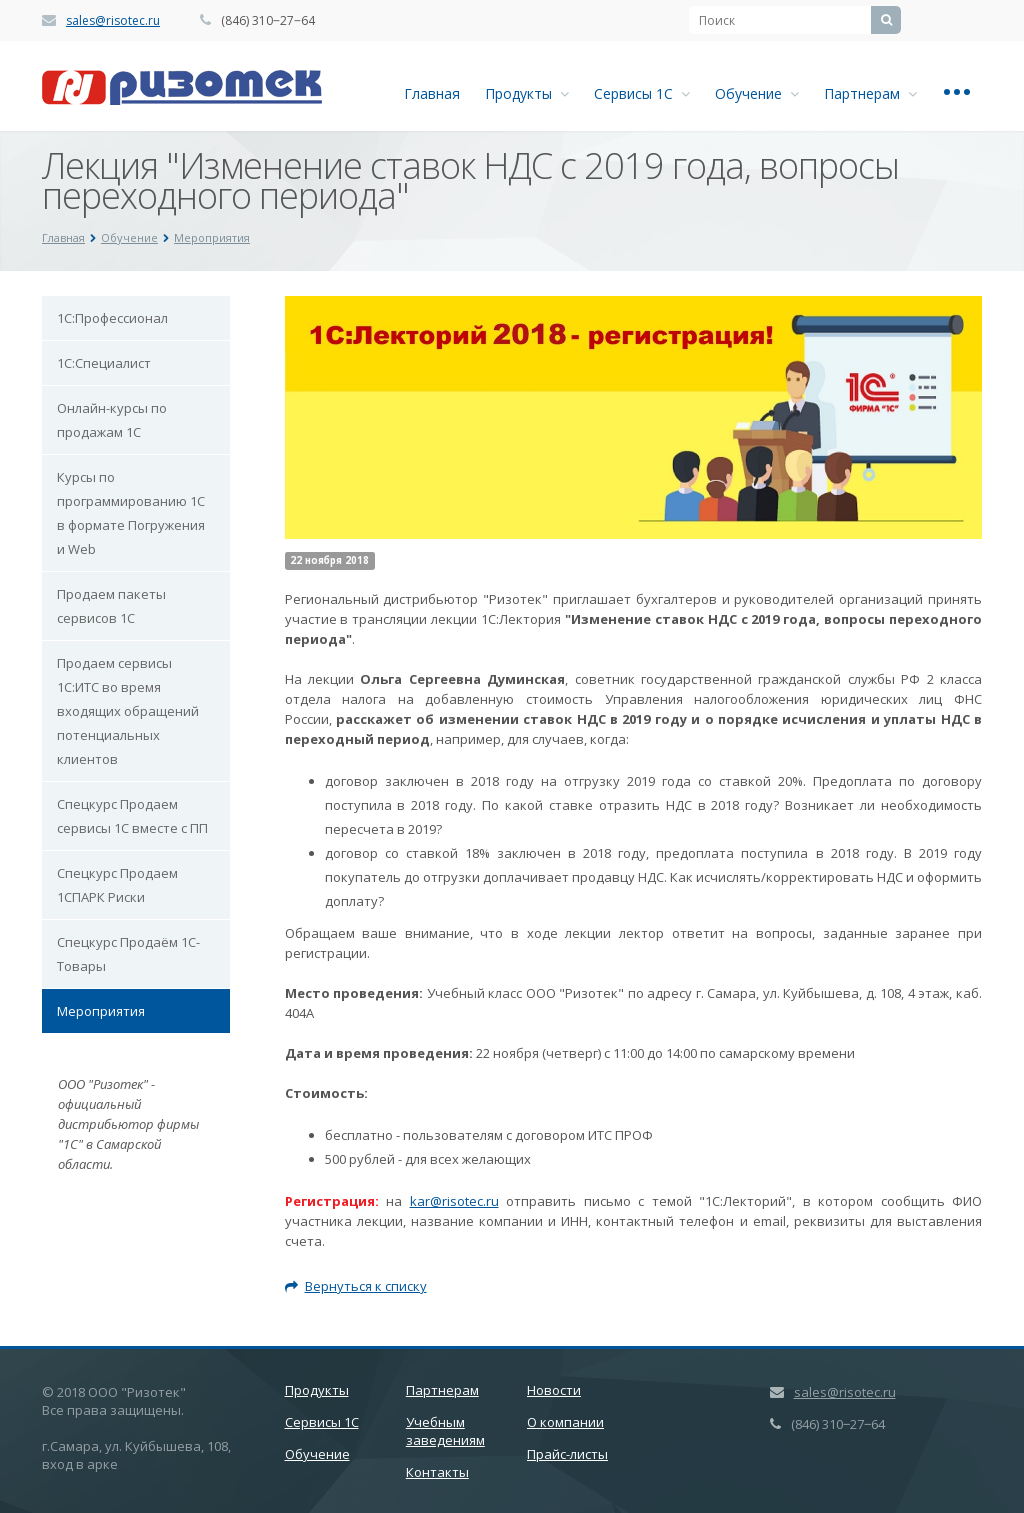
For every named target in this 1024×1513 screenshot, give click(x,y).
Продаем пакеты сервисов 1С (111, 606)
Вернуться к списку (356, 1286)
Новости (554, 1390)
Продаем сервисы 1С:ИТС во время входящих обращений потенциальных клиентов (128, 711)
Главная (432, 93)
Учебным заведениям (445, 1431)
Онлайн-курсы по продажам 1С (112, 420)
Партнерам (870, 93)
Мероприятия (101, 1011)
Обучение (757, 93)
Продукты (527, 93)
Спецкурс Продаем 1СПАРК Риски (117, 885)
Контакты (437, 1472)
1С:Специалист (104, 363)
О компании (565, 1422)
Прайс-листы (567, 1454)
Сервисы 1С (642, 93)
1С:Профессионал (112, 318)
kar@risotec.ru (454, 1201)
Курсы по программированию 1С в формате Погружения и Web (131, 513)
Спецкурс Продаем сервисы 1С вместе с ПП (132, 816)
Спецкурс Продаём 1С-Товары (128, 954)
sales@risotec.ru (113, 20)
